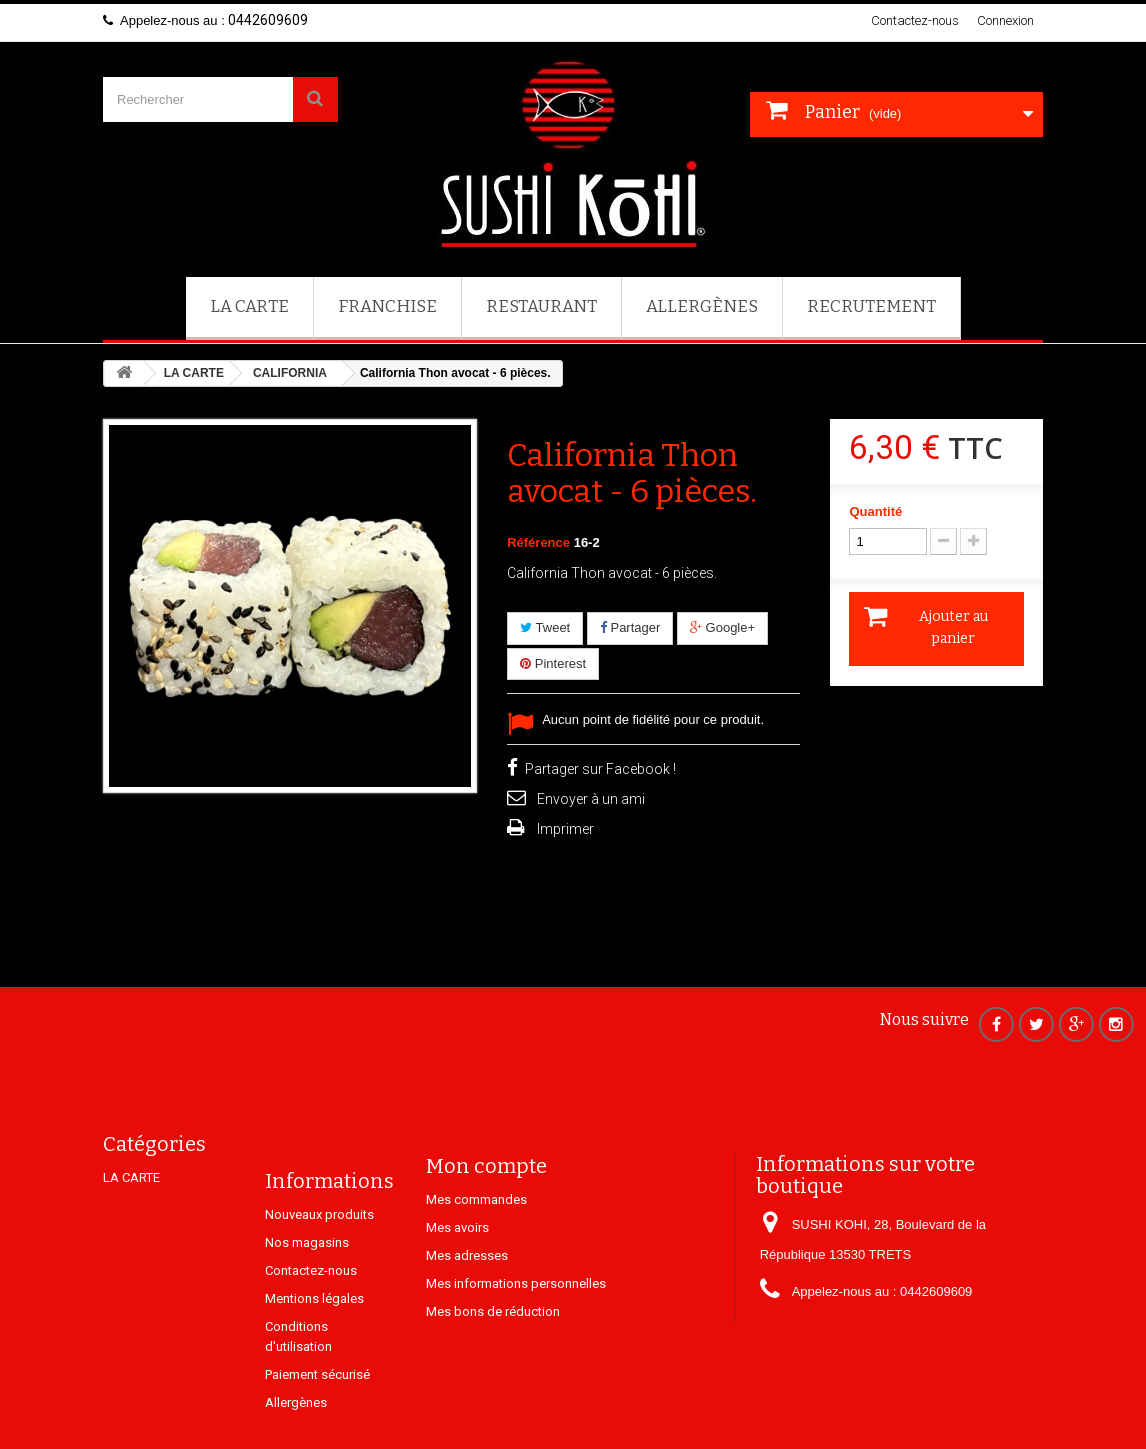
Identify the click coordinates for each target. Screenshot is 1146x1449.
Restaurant (541, 306)
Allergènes (702, 306)
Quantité (875, 511)
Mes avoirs (457, 1275)
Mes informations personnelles (516, 1331)
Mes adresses (467, 1303)
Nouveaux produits (319, 1281)
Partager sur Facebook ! (600, 769)
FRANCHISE (387, 306)
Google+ (722, 627)
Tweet (545, 627)
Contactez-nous (915, 20)
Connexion (1005, 20)
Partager (630, 627)
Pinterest (553, 663)
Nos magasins (307, 1309)
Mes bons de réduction (493, 1359)
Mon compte (486, 1214)
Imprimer (565, 829)
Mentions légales (314, 1365)
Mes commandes (476, 1247)
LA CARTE (249, 306)
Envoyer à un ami (591, 799)
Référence (538, 542)
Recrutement (871, 306)
